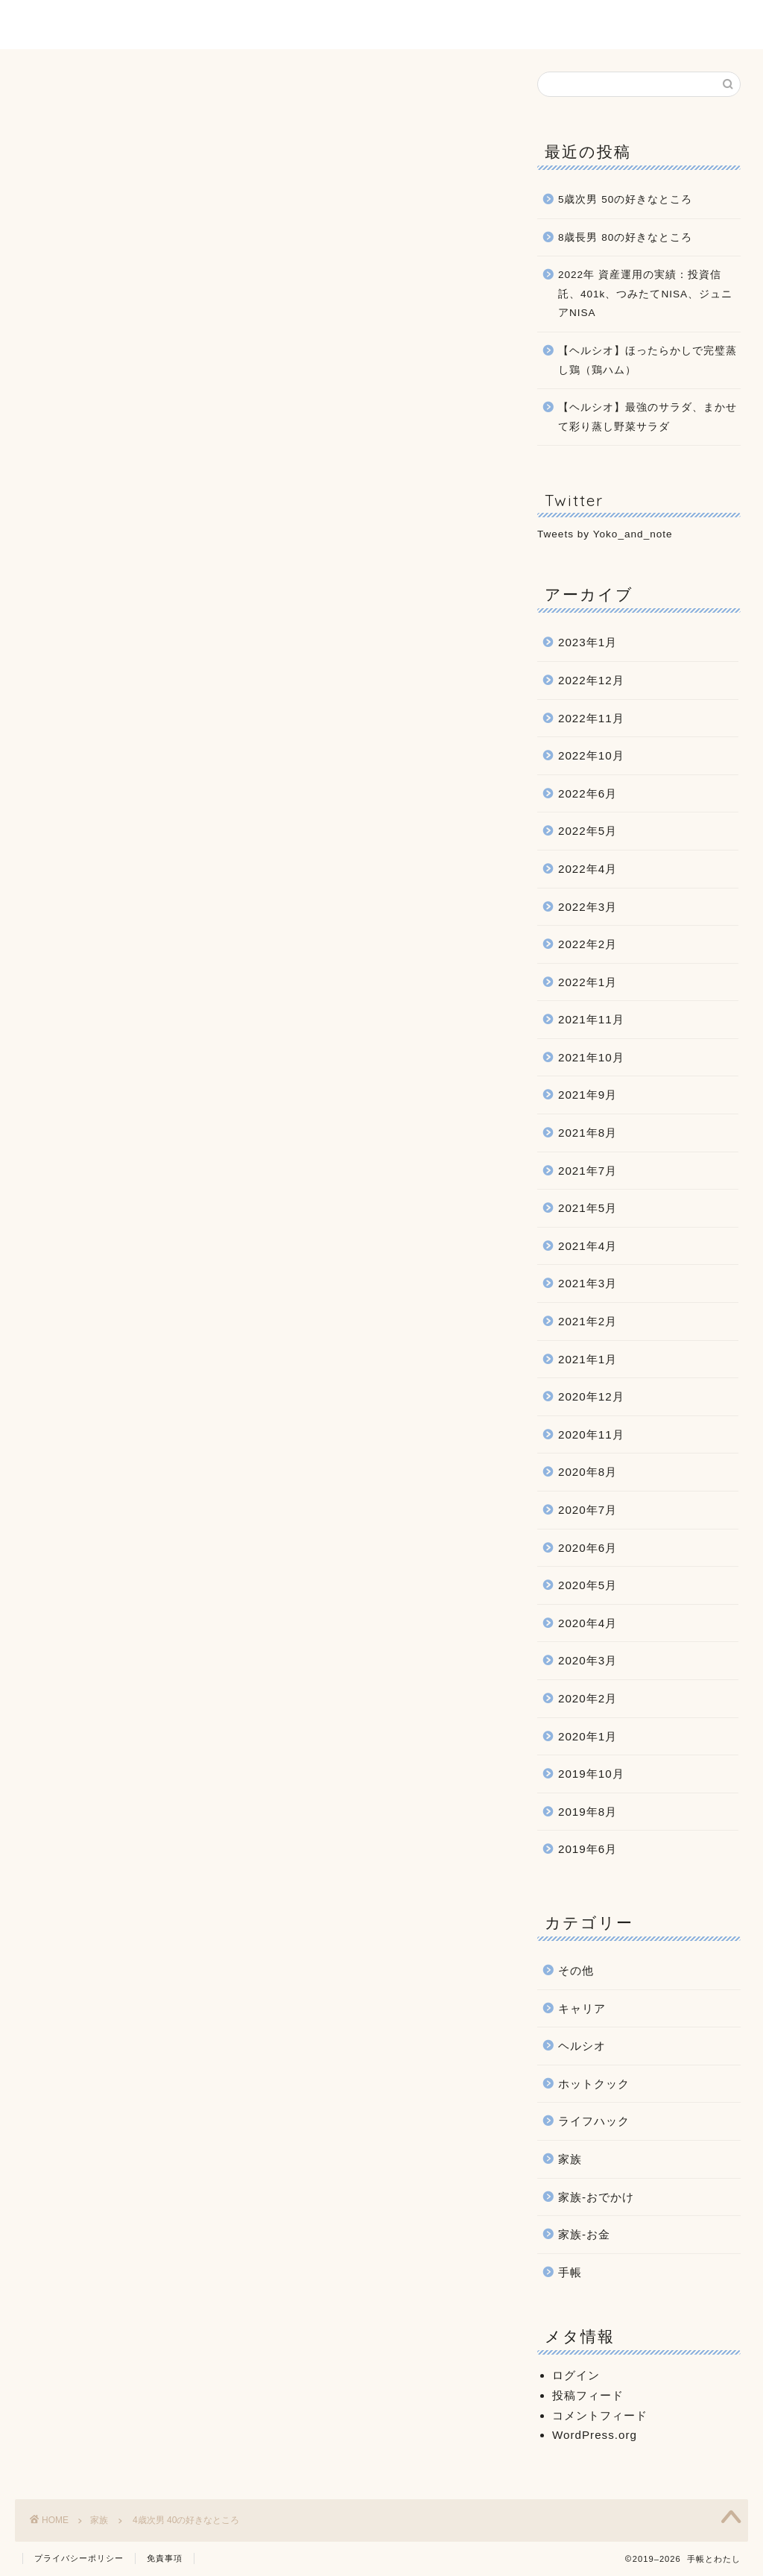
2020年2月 (587, 1698)
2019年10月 (591, 1773)
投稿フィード (588, 2395)
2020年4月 (587, 1623)
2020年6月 (587, 1547)
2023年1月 (587, 642)
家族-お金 (584, 2234)
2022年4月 (587, 868)
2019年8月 (587, 1811)
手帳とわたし (381, 24)
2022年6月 (587, 793)
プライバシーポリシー (79, 2558)
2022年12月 (591, 680)
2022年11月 (591, 718)
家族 (38, 92)
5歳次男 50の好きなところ (625, 199)
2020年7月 (587, 1509)
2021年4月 (587, 1246)
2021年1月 (587, 1359)
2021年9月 (587, 1095)
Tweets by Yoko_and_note (605, 534)
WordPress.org (594, 2434)
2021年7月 (587, 1170)
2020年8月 (587, 1471)
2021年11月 (591, 1019)
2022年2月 (587, 944)
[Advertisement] (257, 598)
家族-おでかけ (596, 2197)
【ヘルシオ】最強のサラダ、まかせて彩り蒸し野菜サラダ (647, 417)
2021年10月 (591, 1057)
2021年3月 (587, 1284)
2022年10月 (591, 755)
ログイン (576, 2375)
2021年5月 (587, 1208)
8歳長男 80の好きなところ (625, 237)
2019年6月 (587, 1849)
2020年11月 (591, 1434)
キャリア (582, 2008)
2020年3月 (587, 1660)
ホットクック (594, 2083)
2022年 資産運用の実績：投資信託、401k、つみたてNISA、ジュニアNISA (645, 293)
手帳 (570, 2272)
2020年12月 (591, 1396)
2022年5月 (587, 830)
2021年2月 (587, 1321)
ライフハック (594, 2121)
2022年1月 (587, 982)
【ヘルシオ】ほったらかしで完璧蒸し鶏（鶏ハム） (647, 360)
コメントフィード (600, 2415)
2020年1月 (587, 1736)
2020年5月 (587, 1585)
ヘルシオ (582, 2045)
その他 (576, 1970)
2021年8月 (587, 1132)
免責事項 (165, 2558)
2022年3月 (587, 906)
